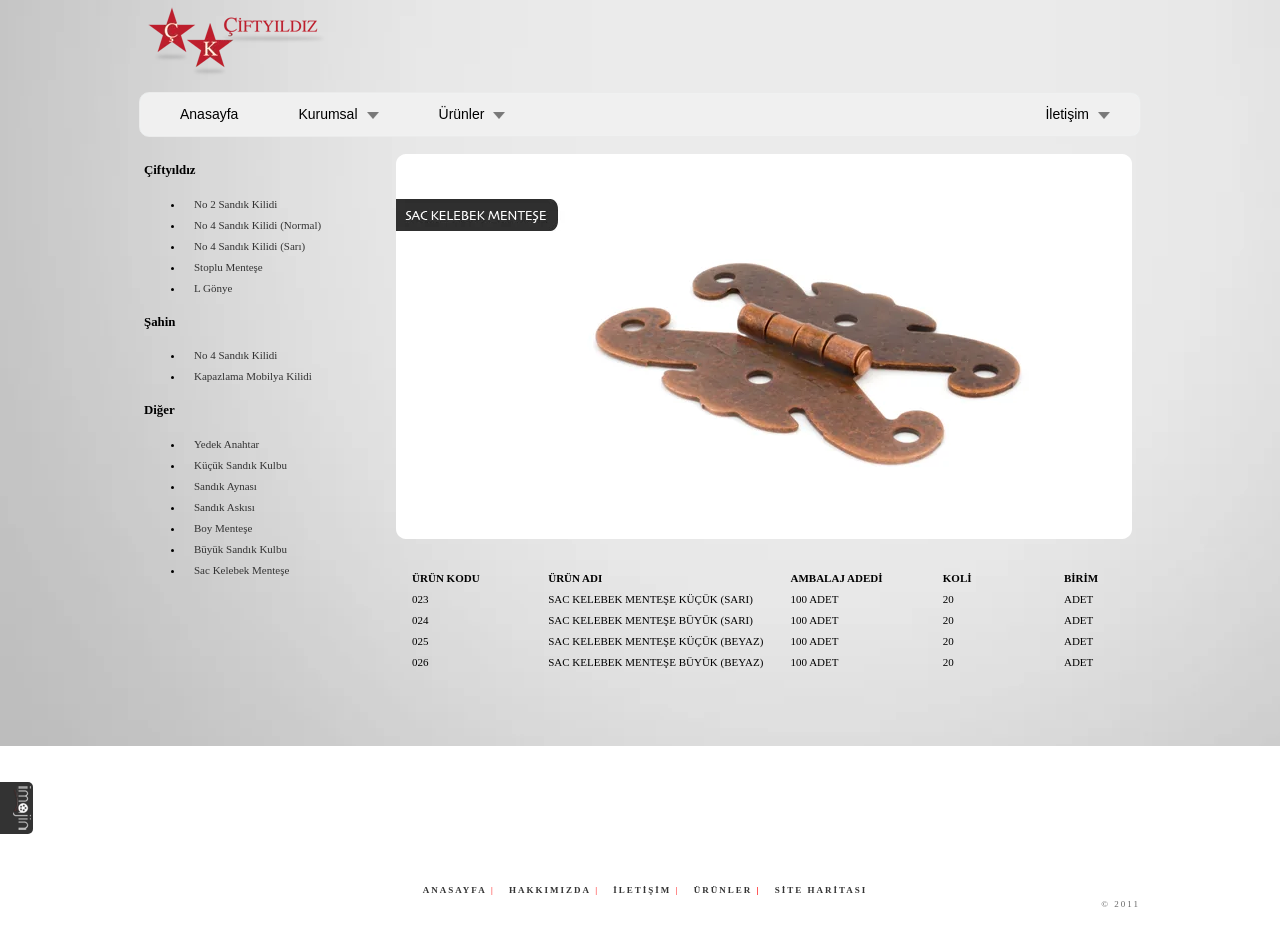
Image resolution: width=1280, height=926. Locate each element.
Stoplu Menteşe (228, 267)
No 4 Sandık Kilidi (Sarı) (249, 246)
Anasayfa (209, 114)
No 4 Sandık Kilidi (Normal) (257, 225)
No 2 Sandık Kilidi (235, 204)
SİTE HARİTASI (821, 890)
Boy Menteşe (223, 528)
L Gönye (213, 288)
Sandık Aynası (225, 486)
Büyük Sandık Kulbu (240, 549)
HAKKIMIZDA (550, 890)
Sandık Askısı (224, 507)
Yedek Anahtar (226, 444)
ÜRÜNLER (725, 890)
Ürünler (462, 114)
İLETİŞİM (642, 890)
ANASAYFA (455, 890)
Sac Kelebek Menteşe (241, 570)
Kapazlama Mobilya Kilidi (253, 376)
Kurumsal (327, 114)
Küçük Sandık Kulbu (240, 465)
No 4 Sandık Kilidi (235, 355)
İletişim (1067, 114)
